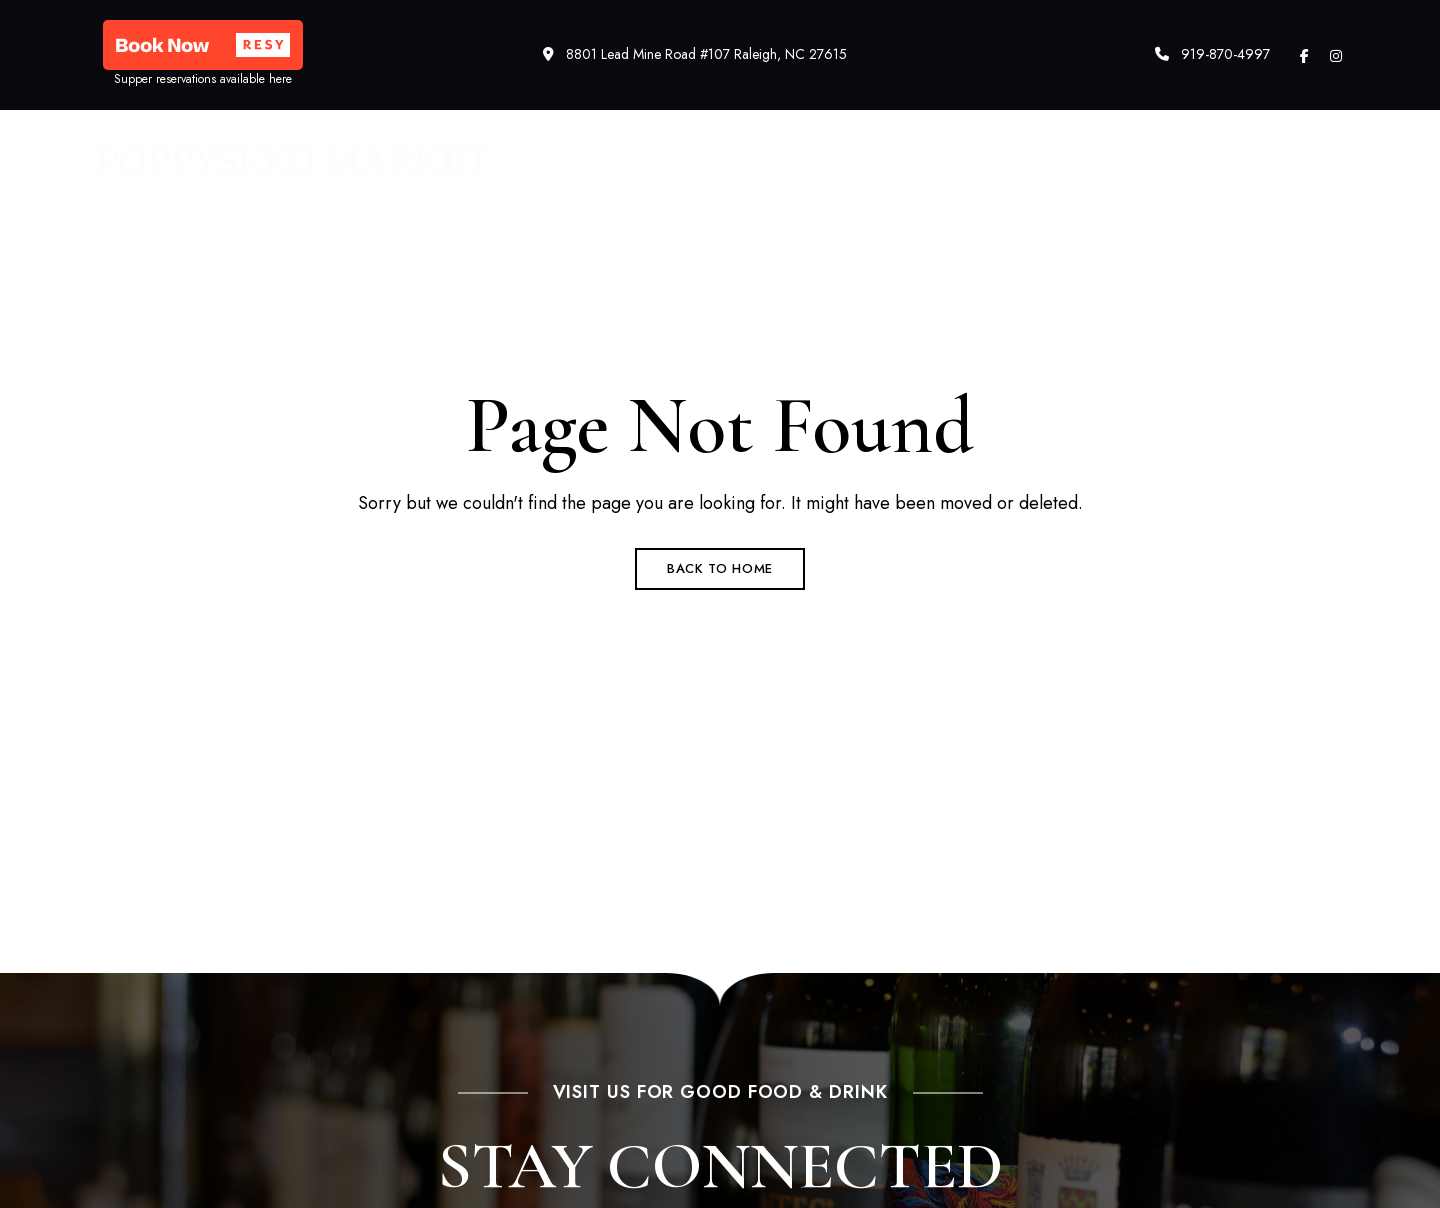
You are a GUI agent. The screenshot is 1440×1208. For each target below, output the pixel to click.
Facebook (1304, 56)
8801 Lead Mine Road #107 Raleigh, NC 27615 (695, 54)
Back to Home (720, 568)
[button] (203, 45)
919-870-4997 (1212, 54)
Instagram (1336, 56)
